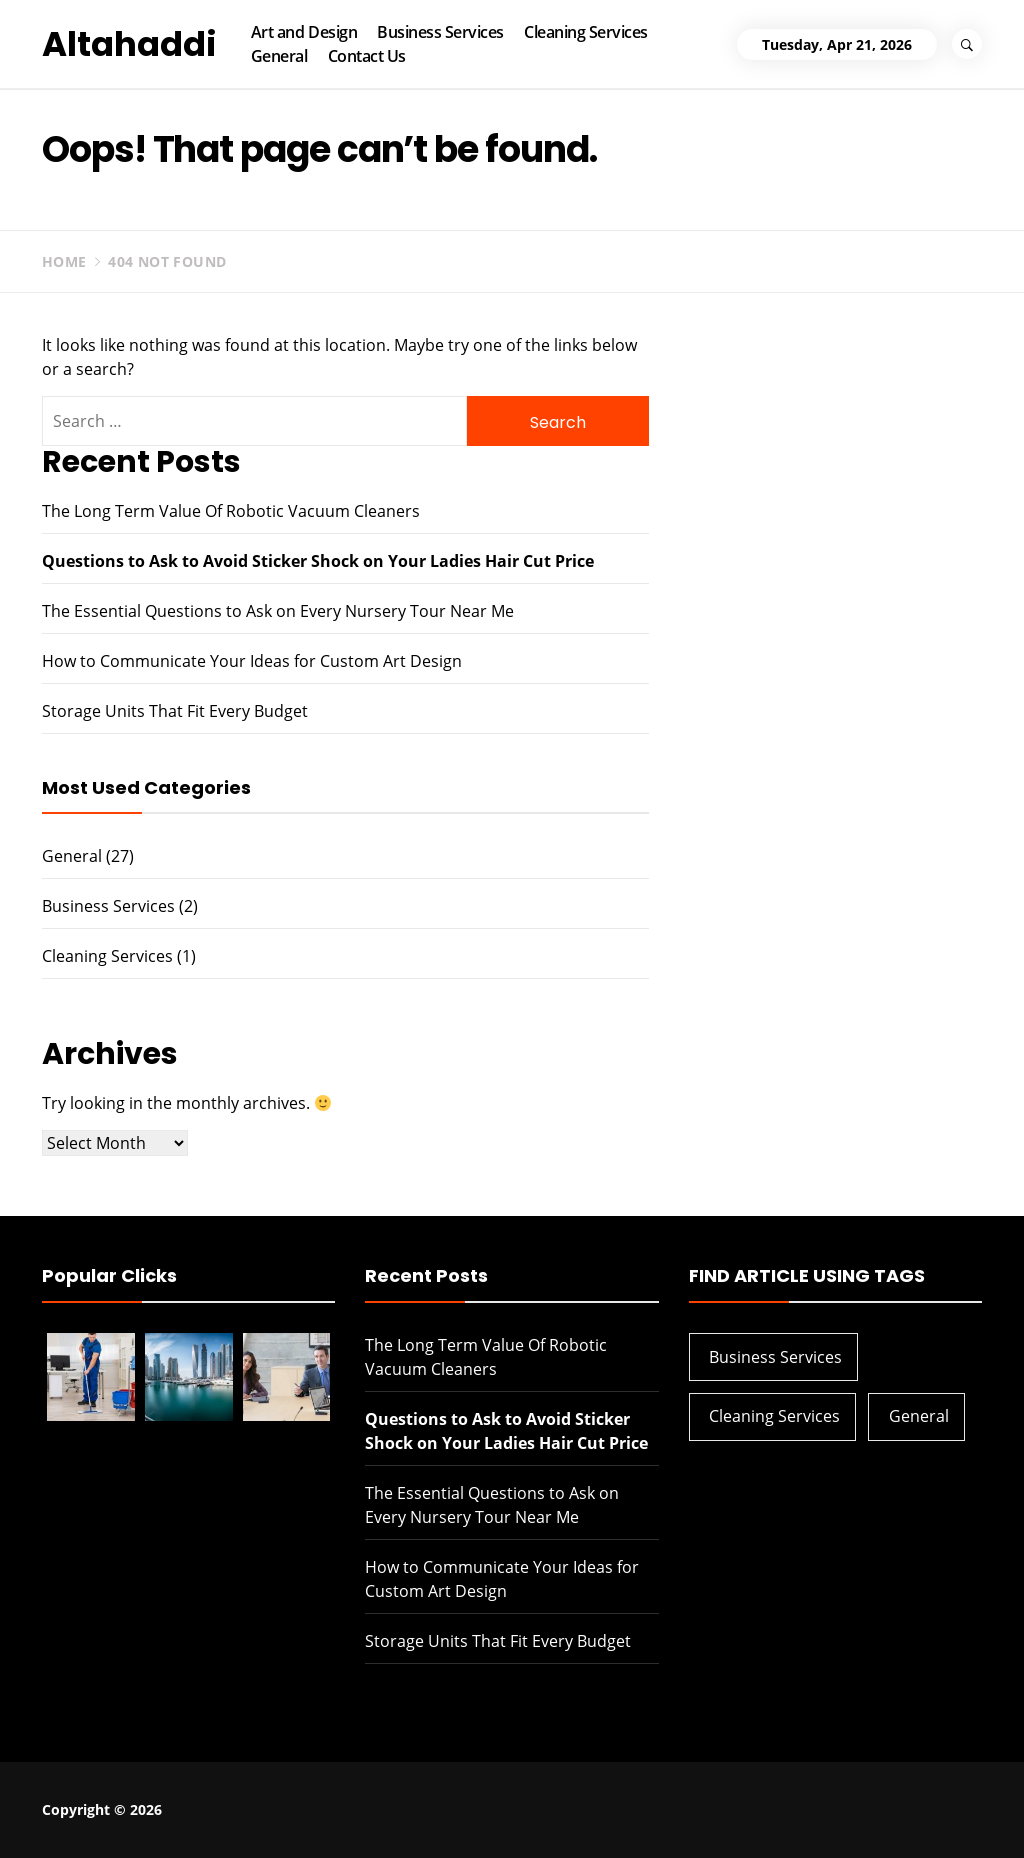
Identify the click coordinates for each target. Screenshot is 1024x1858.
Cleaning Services (586, 32)
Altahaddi (129, 44)
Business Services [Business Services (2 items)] (775, 1357)
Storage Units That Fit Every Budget (175, 711)
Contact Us (367, 56)
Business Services (440, 32)
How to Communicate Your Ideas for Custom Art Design (252, 661)
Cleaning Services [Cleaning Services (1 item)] (774, 1416)
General (279, 56)
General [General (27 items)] (919, 1416)
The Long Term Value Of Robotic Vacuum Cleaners (231, 511)
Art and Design (304, 32)
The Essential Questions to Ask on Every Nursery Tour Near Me (278, 611)
